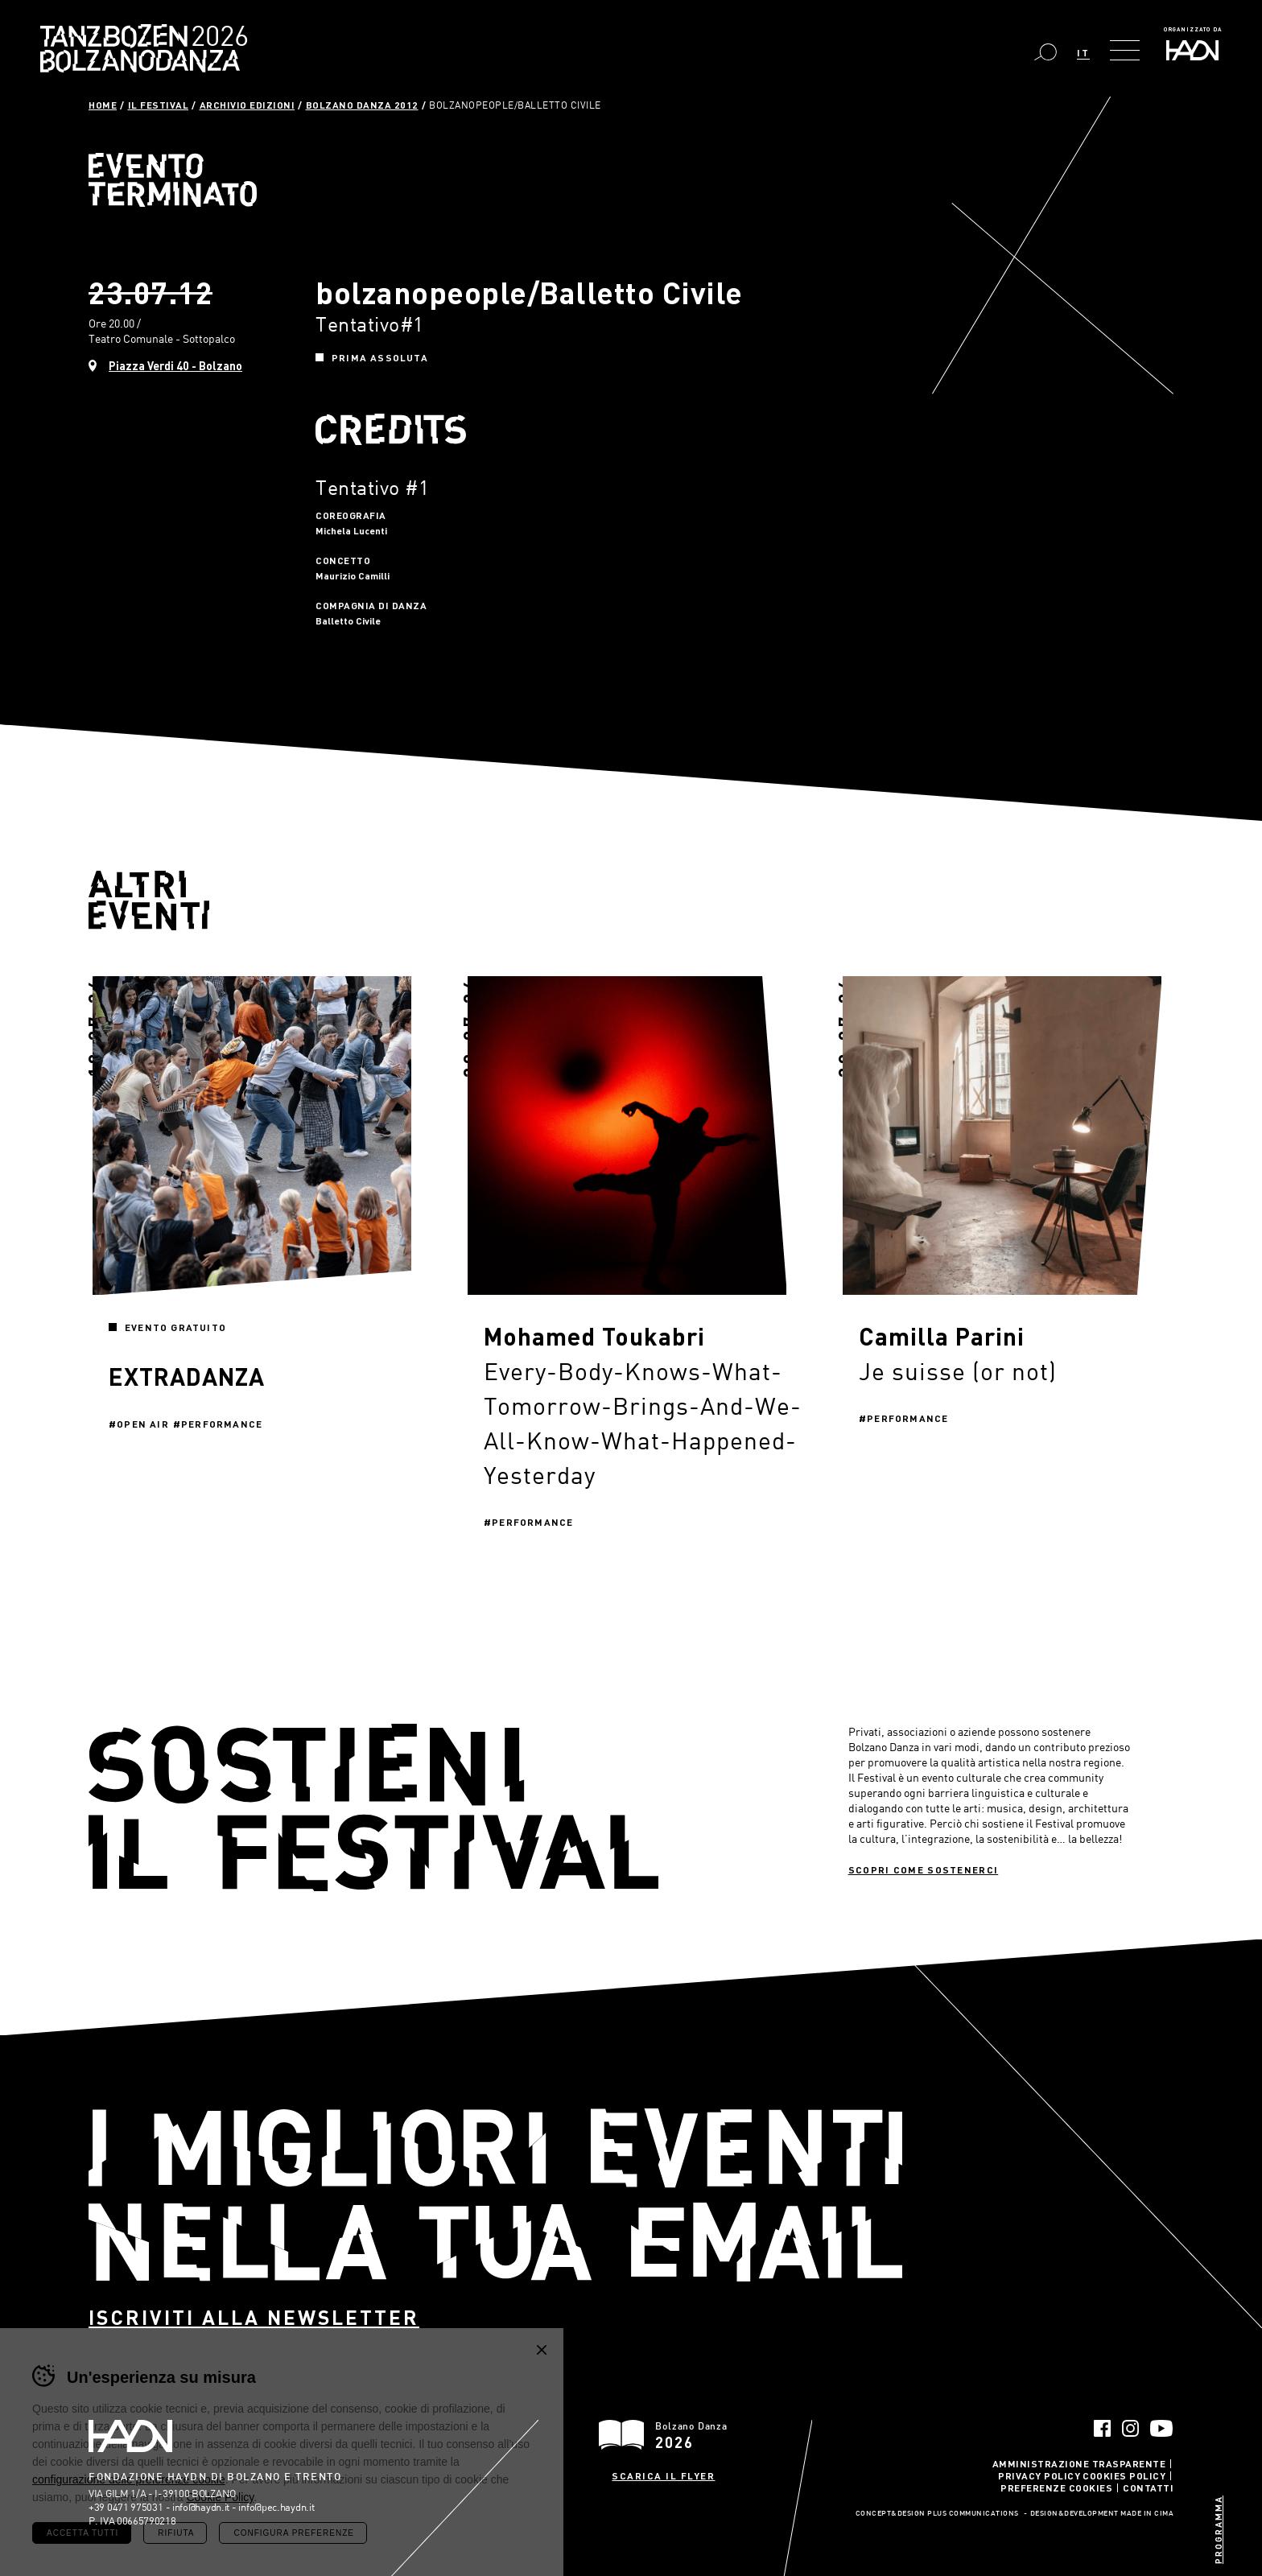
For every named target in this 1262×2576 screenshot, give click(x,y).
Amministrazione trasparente (1079, 2463)
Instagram (1130, 2428)
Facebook (1102, 2428)
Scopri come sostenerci (923, 1869)
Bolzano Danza (215, 38)
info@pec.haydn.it (276, 2506)
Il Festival (158, 104)
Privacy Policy (1039, 2475)
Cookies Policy (1124, 2475)
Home (103, 104)
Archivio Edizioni (247, 104)
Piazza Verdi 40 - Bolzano (175, 366)
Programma (1218, 2530)
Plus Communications (973, 2514)
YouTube (1161, 2428)
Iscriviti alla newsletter (254, 2317)
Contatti (1148, 2487)
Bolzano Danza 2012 (362, 104)
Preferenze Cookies (1056, 2487)
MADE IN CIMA (1146, 2514)
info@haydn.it (200, 2506)
